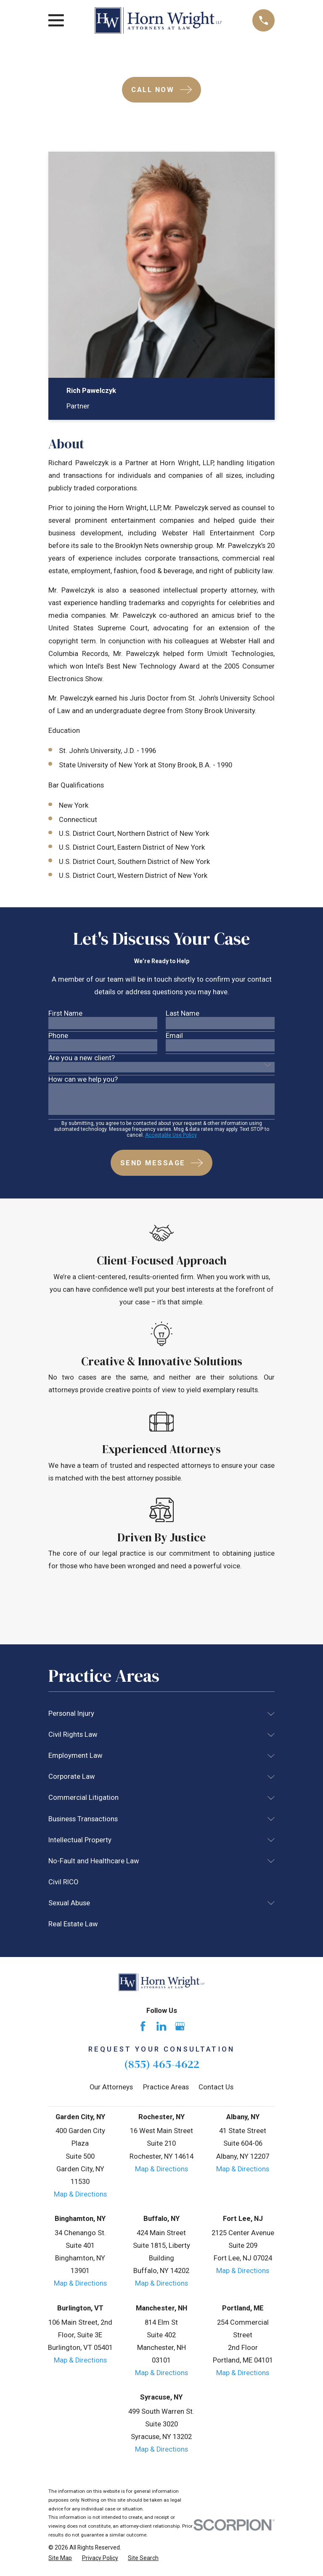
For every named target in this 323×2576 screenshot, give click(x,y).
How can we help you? (83, 1079)
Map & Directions (80, 2194)
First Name (65, 1013)
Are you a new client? (81, 1058)
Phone (58, 1036)
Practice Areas (166, 2087)
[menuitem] (155, 1713)
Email (174, 1036)
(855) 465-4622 (161, 2064)
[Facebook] (143, 2026)
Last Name (182, 1013)
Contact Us (216, 2087)
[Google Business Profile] (180, 2026)
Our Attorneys (111, 2087)
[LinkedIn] (161, 2026)
